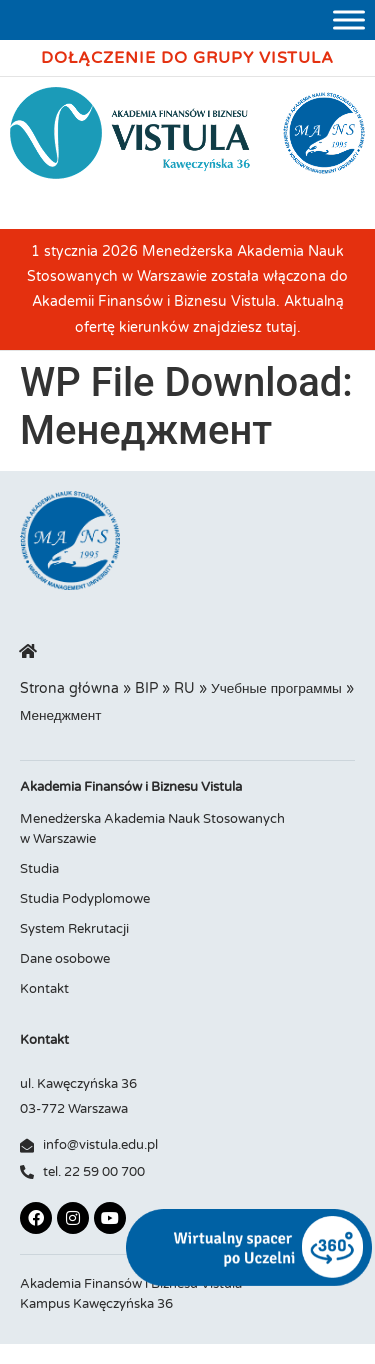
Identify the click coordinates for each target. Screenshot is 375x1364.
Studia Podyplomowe (85, 899)
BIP (146, 689)
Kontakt (44, 989)
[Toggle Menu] (349, 19)
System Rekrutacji (74, 929)
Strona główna (69, 689)
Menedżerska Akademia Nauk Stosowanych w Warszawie (152, 829)
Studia (39, 869)
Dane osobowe (65, 959)
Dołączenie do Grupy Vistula (187, 58)
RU (184, 689)
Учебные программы (276, 689)
